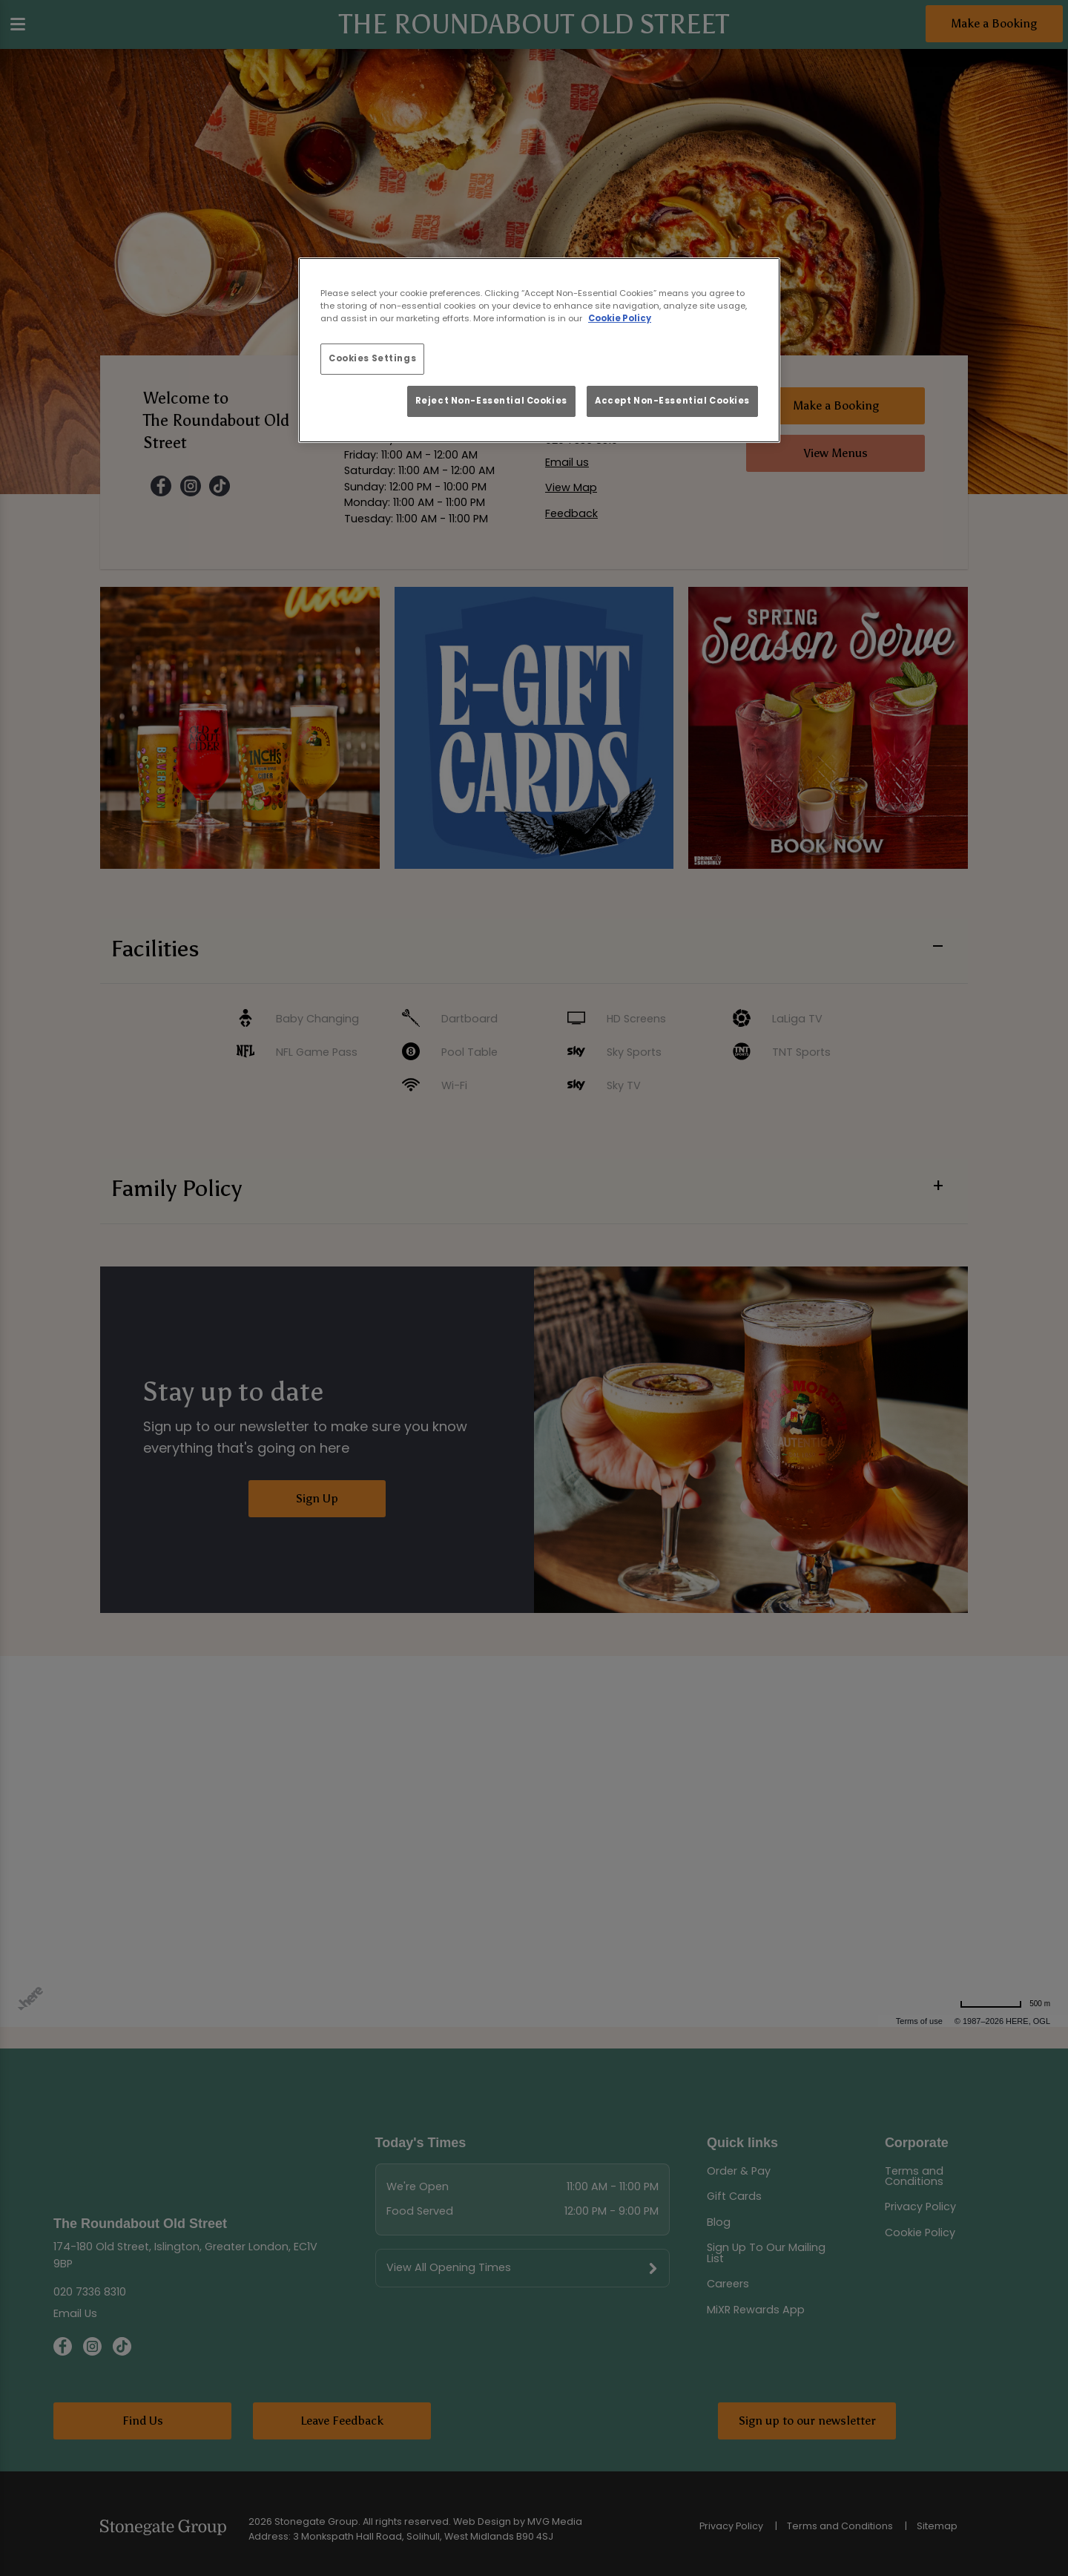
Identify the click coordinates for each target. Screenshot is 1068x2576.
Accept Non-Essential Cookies (672, 401)
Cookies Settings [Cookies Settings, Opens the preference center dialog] (372, 358)
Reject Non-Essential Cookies (491, 401)
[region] (539, 350)
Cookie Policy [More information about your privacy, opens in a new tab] (619, 318)
